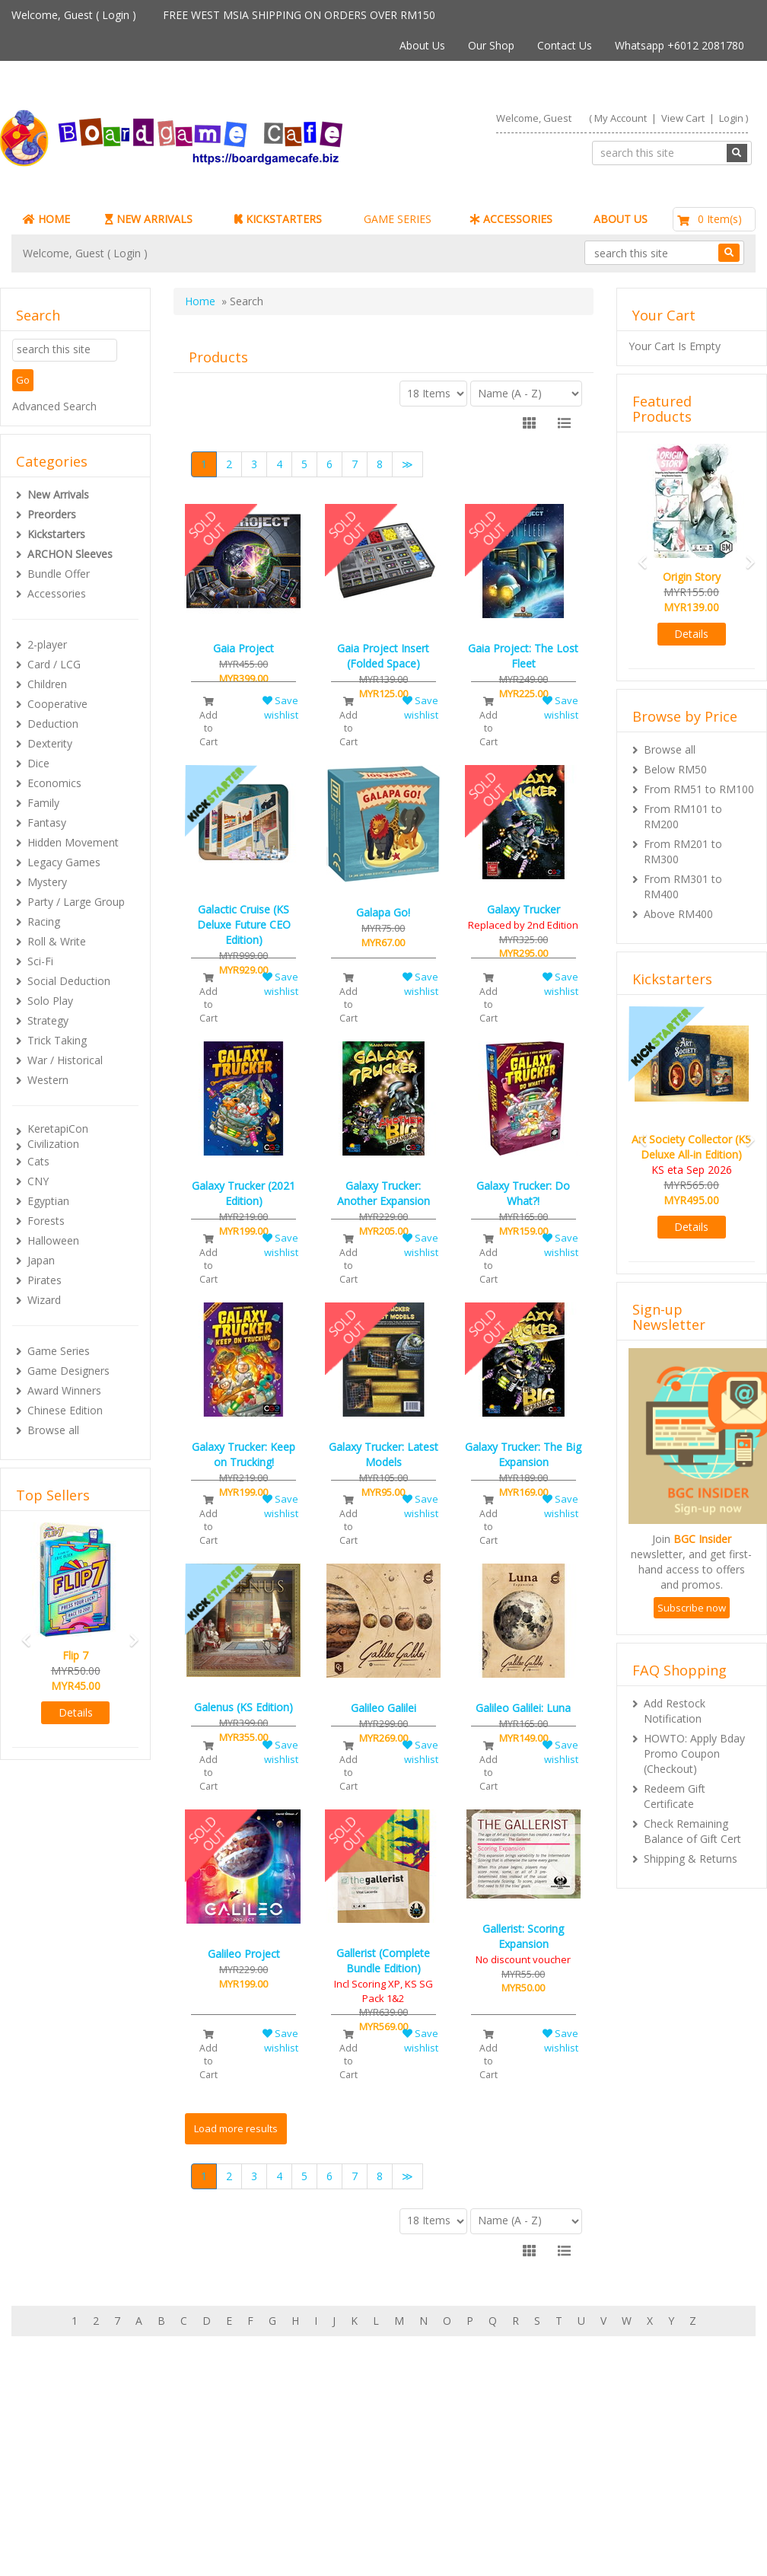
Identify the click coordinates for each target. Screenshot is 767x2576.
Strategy (47, 1020)
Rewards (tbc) (76, 2484)
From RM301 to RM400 (683, 886)
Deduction (52, 723)
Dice (38, 763)
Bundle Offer (58, 573)
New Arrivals (58, 494)
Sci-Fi (40, 961)
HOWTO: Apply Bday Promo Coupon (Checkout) (694, 1753)
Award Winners (64, 1390)
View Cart (683, 118)
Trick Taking (57, 1040)
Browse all (53, 1430)
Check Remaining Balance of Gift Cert (692, 1831)
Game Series (58, 1351)
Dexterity (49, 743)
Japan (41, 1260)
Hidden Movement (73, 842)
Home (200, 301)
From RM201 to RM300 (683, 851)
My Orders (68, 2469)
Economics (54, 783)
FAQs (55, 2499)
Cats (38, 1161)
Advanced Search (54, 406)
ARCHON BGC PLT (186, 2545)
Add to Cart (208, 722)
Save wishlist (280, 707)
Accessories (56, 593)
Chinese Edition (65, 1410)
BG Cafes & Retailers (349, 2499)
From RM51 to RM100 (699, 789)
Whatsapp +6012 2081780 (679, 45)
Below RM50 (675, 769)
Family (43, 802)
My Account (620, 118)
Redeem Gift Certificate (674, 1796)
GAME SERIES (397, 219)
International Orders (347, 2484)
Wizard (44, 1300)
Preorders (51, 514)
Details (76, 1712)
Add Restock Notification (674, 1711)
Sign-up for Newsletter (589, 2438)
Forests (46, 1220)
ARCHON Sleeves (70, 554)
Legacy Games (63, 862)
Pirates (44, 1280)
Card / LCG (54, 664)
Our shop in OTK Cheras (357, 2454)
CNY (38, 1181)
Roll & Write (56, 941)
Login (115, 15)
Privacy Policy (331, 2514)
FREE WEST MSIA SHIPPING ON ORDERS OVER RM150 (299, 15)
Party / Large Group (76, 901)
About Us (422, 45)
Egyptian (48, 1201)
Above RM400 (678, 914)
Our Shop (491, 45)
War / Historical (65, 1060)
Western (47, 1080)
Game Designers (68, 1370)
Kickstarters (56, 534)
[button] (21, 1633)
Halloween (53, 1240)
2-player (47, 644)
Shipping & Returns (690, 1858)
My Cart (61, 2454)
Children (47, 684)
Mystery (47, 882)
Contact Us (564, 45)
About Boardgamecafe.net (363, 2438)
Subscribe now (691, 1608)
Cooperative (57, 704)
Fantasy (46, 822)
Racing (43, 921)
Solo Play (50, 1000)
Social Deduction (68, 981)
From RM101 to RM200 (683, 816)
